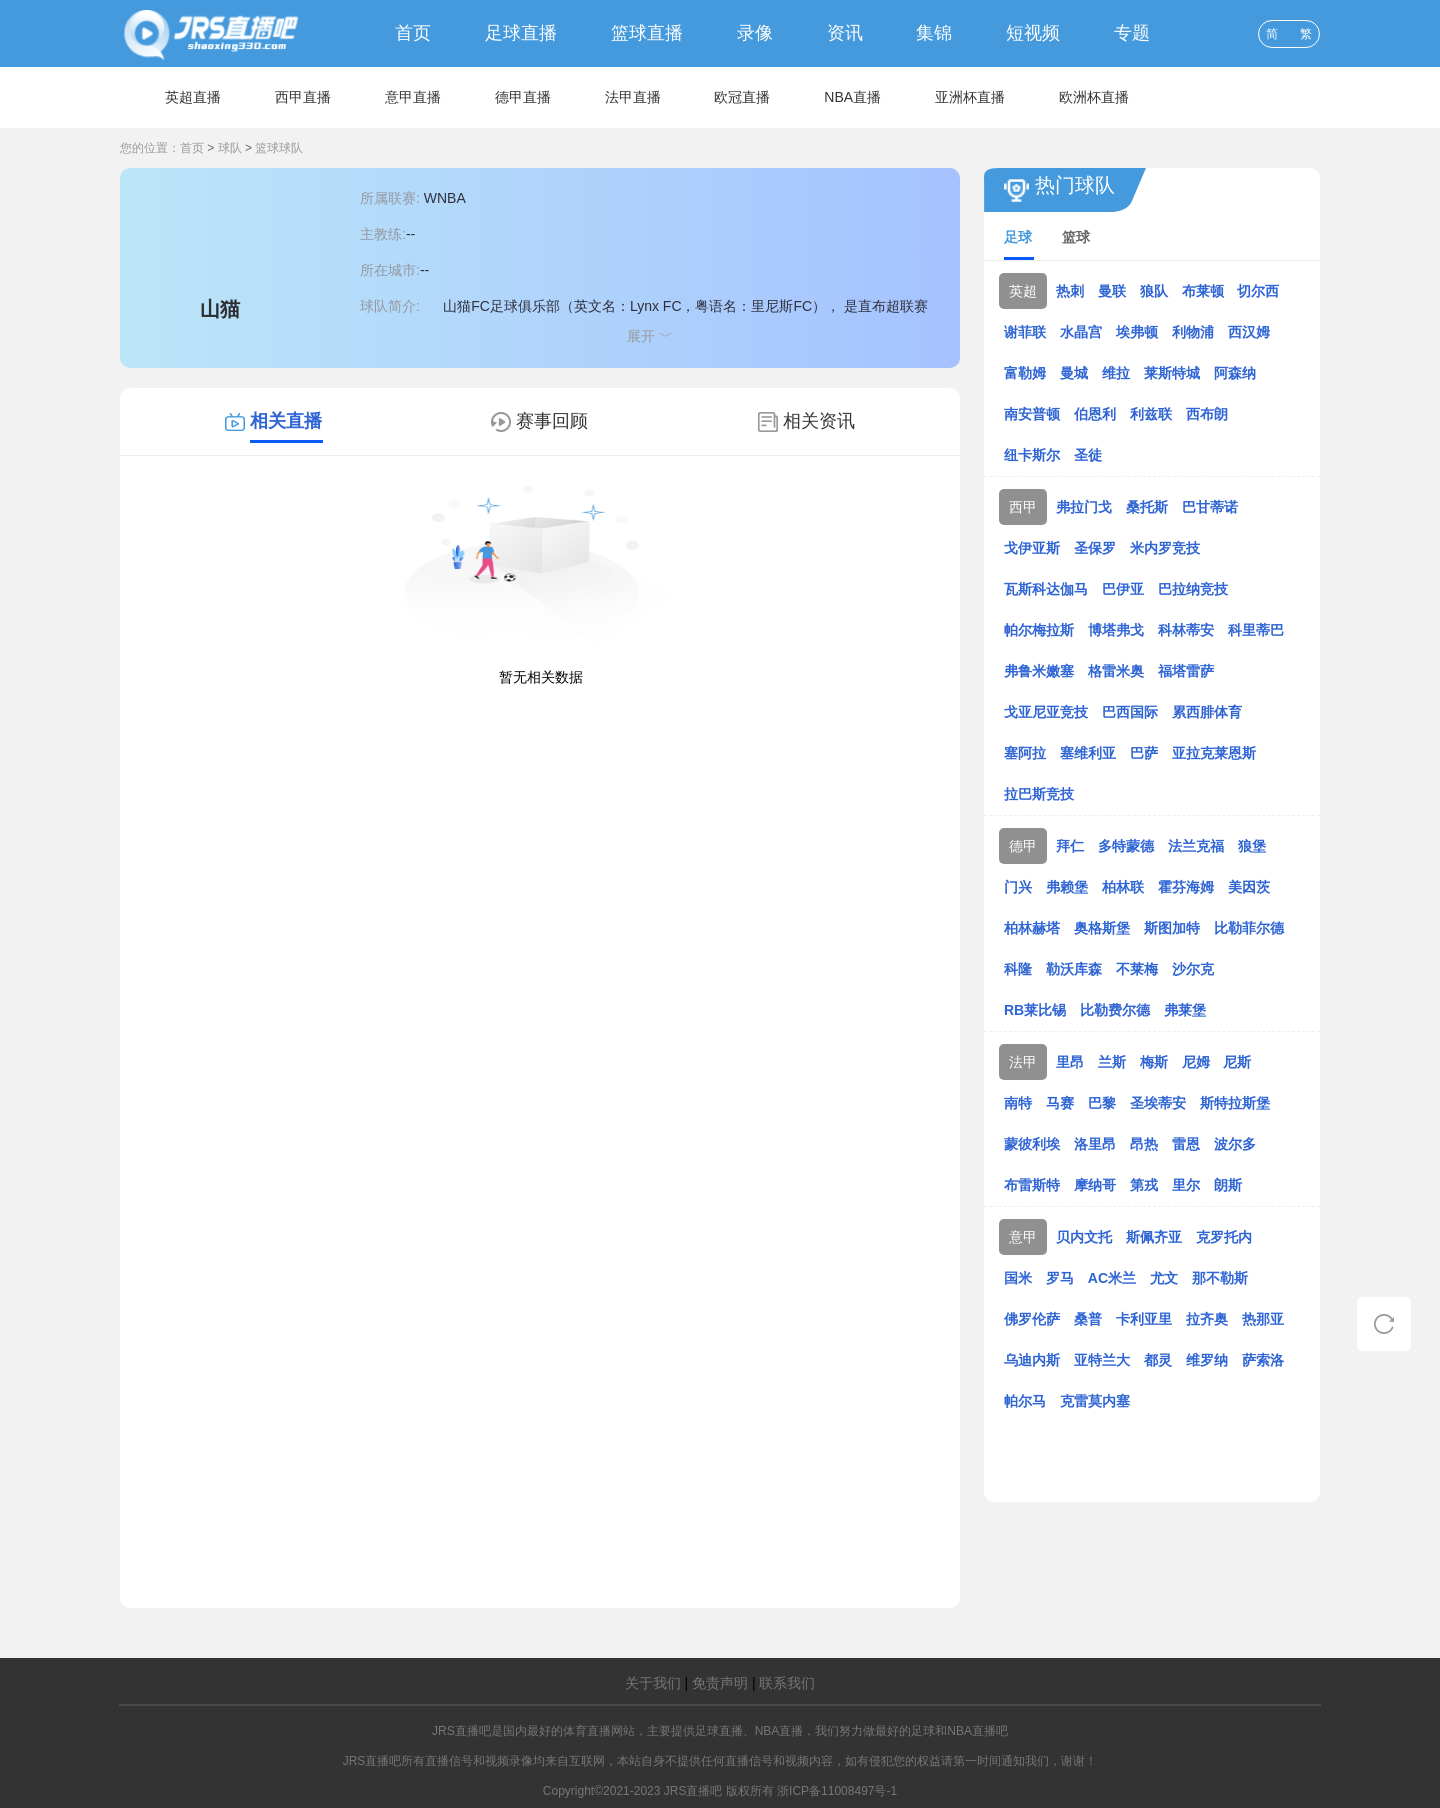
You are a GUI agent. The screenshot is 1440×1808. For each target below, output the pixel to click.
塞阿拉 (1025, 753)
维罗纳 (1207, 1360)
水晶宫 (1081, 332)
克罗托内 (1224, 1237)
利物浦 (1193, 332)
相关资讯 (819, 421)
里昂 (1070, 1062)
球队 (230, 148)
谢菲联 (1025, 332)
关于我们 (653, 1683)
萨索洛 (1263, 1360)
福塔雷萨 (1186, 671)
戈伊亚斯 (1032, 548)
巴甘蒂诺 (1210, 507)
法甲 (1023, 1062)
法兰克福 (1196, 846)
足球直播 (521, 33)
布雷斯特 (1032, 1185)
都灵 (1158, 1360)
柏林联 (1123, 887)
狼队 (1154, 291)
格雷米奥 (1116, 671)
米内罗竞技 (1165, 548)
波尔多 (1235, 1144)
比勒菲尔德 (1249, 928)
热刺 (1070, 291)
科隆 (1018, 969)
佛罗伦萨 (1032, 1319)
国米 (1018, 1278)
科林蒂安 (1186, 630)
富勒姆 (1025, 373)
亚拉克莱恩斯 (1214, 753)
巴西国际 (1130, 712)
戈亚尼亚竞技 (1046, 712)
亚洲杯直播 (970, 97)
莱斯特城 (1172, 373)
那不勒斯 (1220, 1278)
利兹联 (1151, 414)
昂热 (1144, 1144)
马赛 (1060, 1103)
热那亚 (1263, 1319)
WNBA (445, 198)
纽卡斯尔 (1032, 455)
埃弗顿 (1137, 332)
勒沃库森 (1074, 969)
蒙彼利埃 (1032, 1144)
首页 (413, 33)
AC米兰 (1112, 1278)
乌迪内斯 (1032, 1360)
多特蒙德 (1126, 846)
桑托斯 (1147, 507)
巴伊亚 (1123, 589)
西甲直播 (303, 97)
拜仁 (1070, 846)
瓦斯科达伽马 (1046, 589)
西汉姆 (1249, 332)
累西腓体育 (1207, 712)
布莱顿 (1203, 291)
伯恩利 (1095, 414)
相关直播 (286, 421)
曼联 (1112, 291)
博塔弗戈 (1116, 630)
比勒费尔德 (1115, 1010)
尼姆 (1196, 1062)
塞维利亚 (1088, 753)
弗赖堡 (1067, 887)
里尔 (1186, 1185)
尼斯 (1237, 1062)
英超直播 (193, 97)
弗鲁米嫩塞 (1039, 671)
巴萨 (1144, 753)
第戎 (1144, 1185)
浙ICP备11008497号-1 (837, 1791)
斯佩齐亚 (1154, 1237)
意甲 (1023, 1237)
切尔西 (1258, 291)
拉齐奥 (1207, 1319)
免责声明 (720, 1683)
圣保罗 (1095, 548)
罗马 (1060, 1278)
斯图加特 (1172, 928)
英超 (1023, 291)
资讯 (845, 33)
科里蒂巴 (1256, 630)
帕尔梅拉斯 (1039, 630)
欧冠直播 (742, 97)
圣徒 (1088, 455)
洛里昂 (1095, 1144)
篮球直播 (647, 33)
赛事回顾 (552, 421)
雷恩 (1186, 1144)
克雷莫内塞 (1095, 1401)
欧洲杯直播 (1094, 97)
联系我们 (787, 1683)
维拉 (1116, 373)
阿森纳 (1235, 373)
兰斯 (1112, 1062)
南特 (1018, 1103)
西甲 (1023, 507)
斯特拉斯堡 (1235, 1103)
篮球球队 (279, 148)
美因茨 (1249, 887)
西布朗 (1207, 414)
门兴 (1018, 887)
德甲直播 (523, 97)
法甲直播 (633, 97)
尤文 (1164, 1278)
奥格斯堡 (1102, 928)
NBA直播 (852, 97)
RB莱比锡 (1035, 1010)
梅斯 (1154, 1062)
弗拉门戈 (1084, 507)
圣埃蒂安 (1158, 1103)
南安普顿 (1032, 414)
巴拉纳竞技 (1193, 589)
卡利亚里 (1144, 1319)
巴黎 (1102, 1103)
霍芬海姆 (1186, 887)
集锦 (934, 33)
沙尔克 (1193, 969)
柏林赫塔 (1032, 928)
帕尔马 (1025, 1401)
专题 (1132, 33)
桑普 (1088, 1319)
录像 (755, 33)
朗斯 (1228, 1185)
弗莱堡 (1185, 1010)
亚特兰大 (1102, 1360)
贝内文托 (1084, 1237)
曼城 (1074, 373)
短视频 (1033, 33)
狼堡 (1252, 846)
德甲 (1023, 846)
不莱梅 (1137, 969)
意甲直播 (413, 97)
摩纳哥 (1095, 1185)
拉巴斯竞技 (1039, 794)
